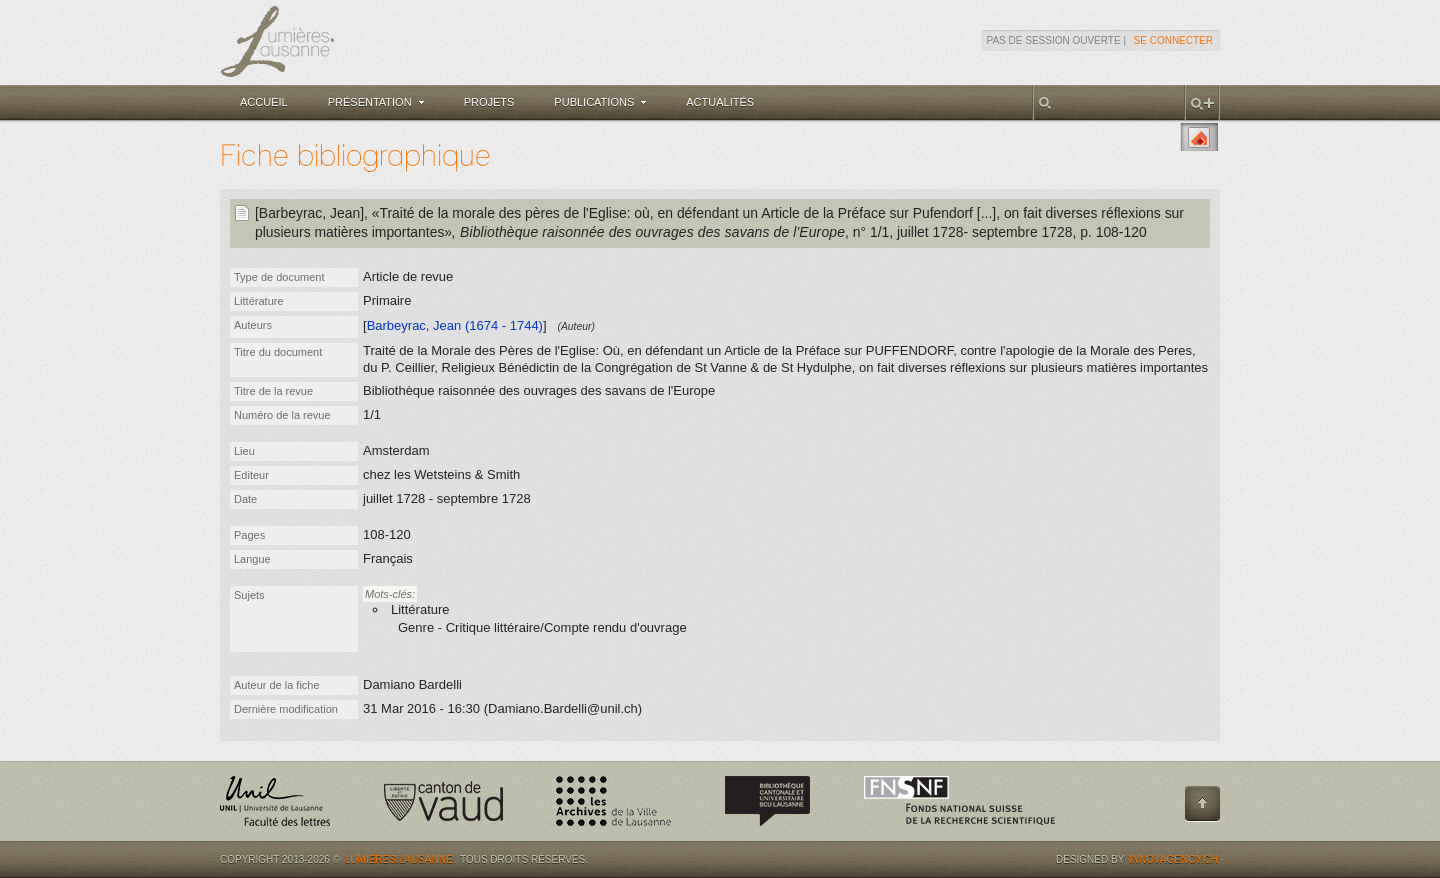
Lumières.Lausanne (399, 859)
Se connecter (1173, 40)
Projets (489, 102)
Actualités (720, 102)
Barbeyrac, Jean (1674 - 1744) (455, 325)
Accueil (264, 102)
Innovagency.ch (1173, 859)
